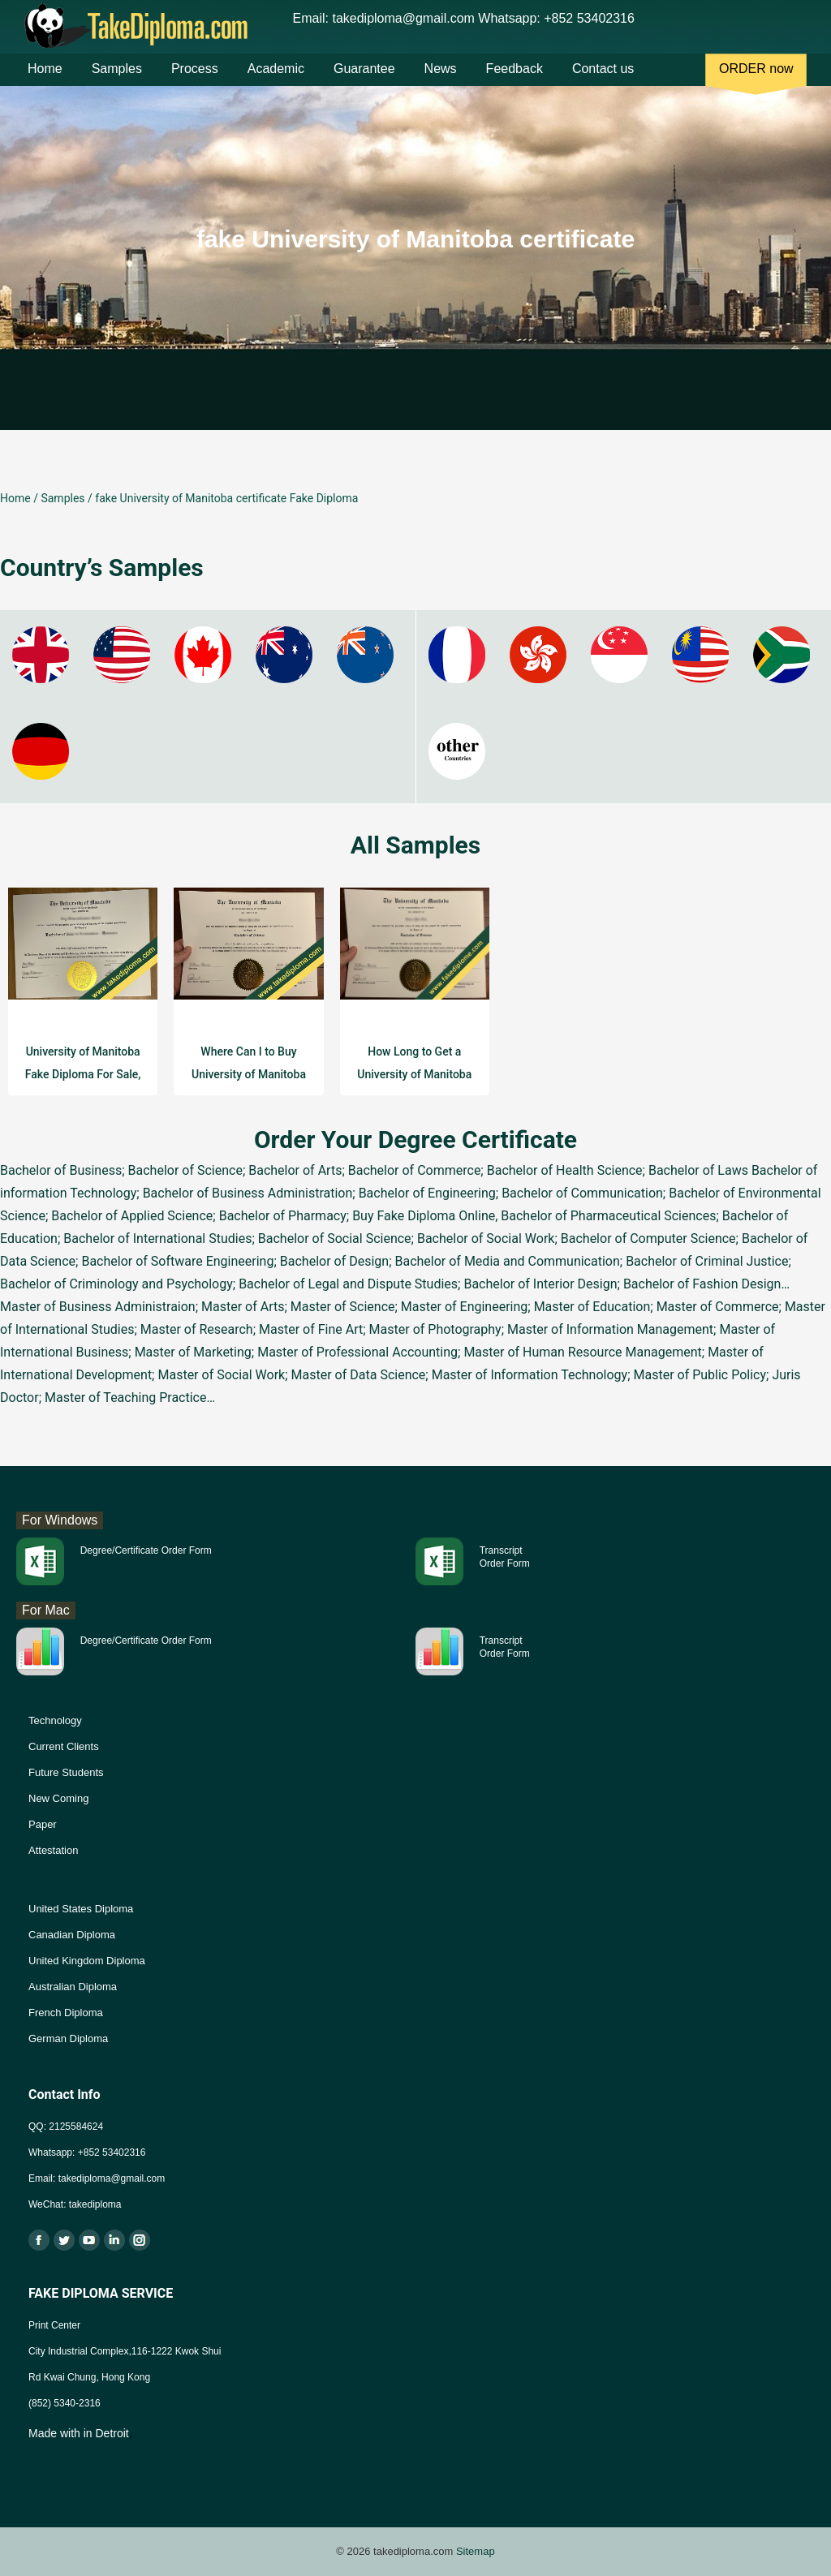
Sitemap (475, 2551)
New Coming (58, 1798)
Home (45, 80)
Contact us (603, 80)
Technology (55, 1720)
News (440, 80)
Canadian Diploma (71, 1935)
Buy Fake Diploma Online (423, 1215)
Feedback (514, 80)
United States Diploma (80, 1909)
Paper (42, 1824)
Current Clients (63, 1746)
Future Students (66, 1772)
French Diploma (65, 2012)
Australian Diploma (72, 1986)
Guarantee (364, 80)
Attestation (53, 1850)
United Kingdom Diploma (86, 1961)
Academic (276, 80)
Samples (117, 80)
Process (194, 80)
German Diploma (68, 2038)
